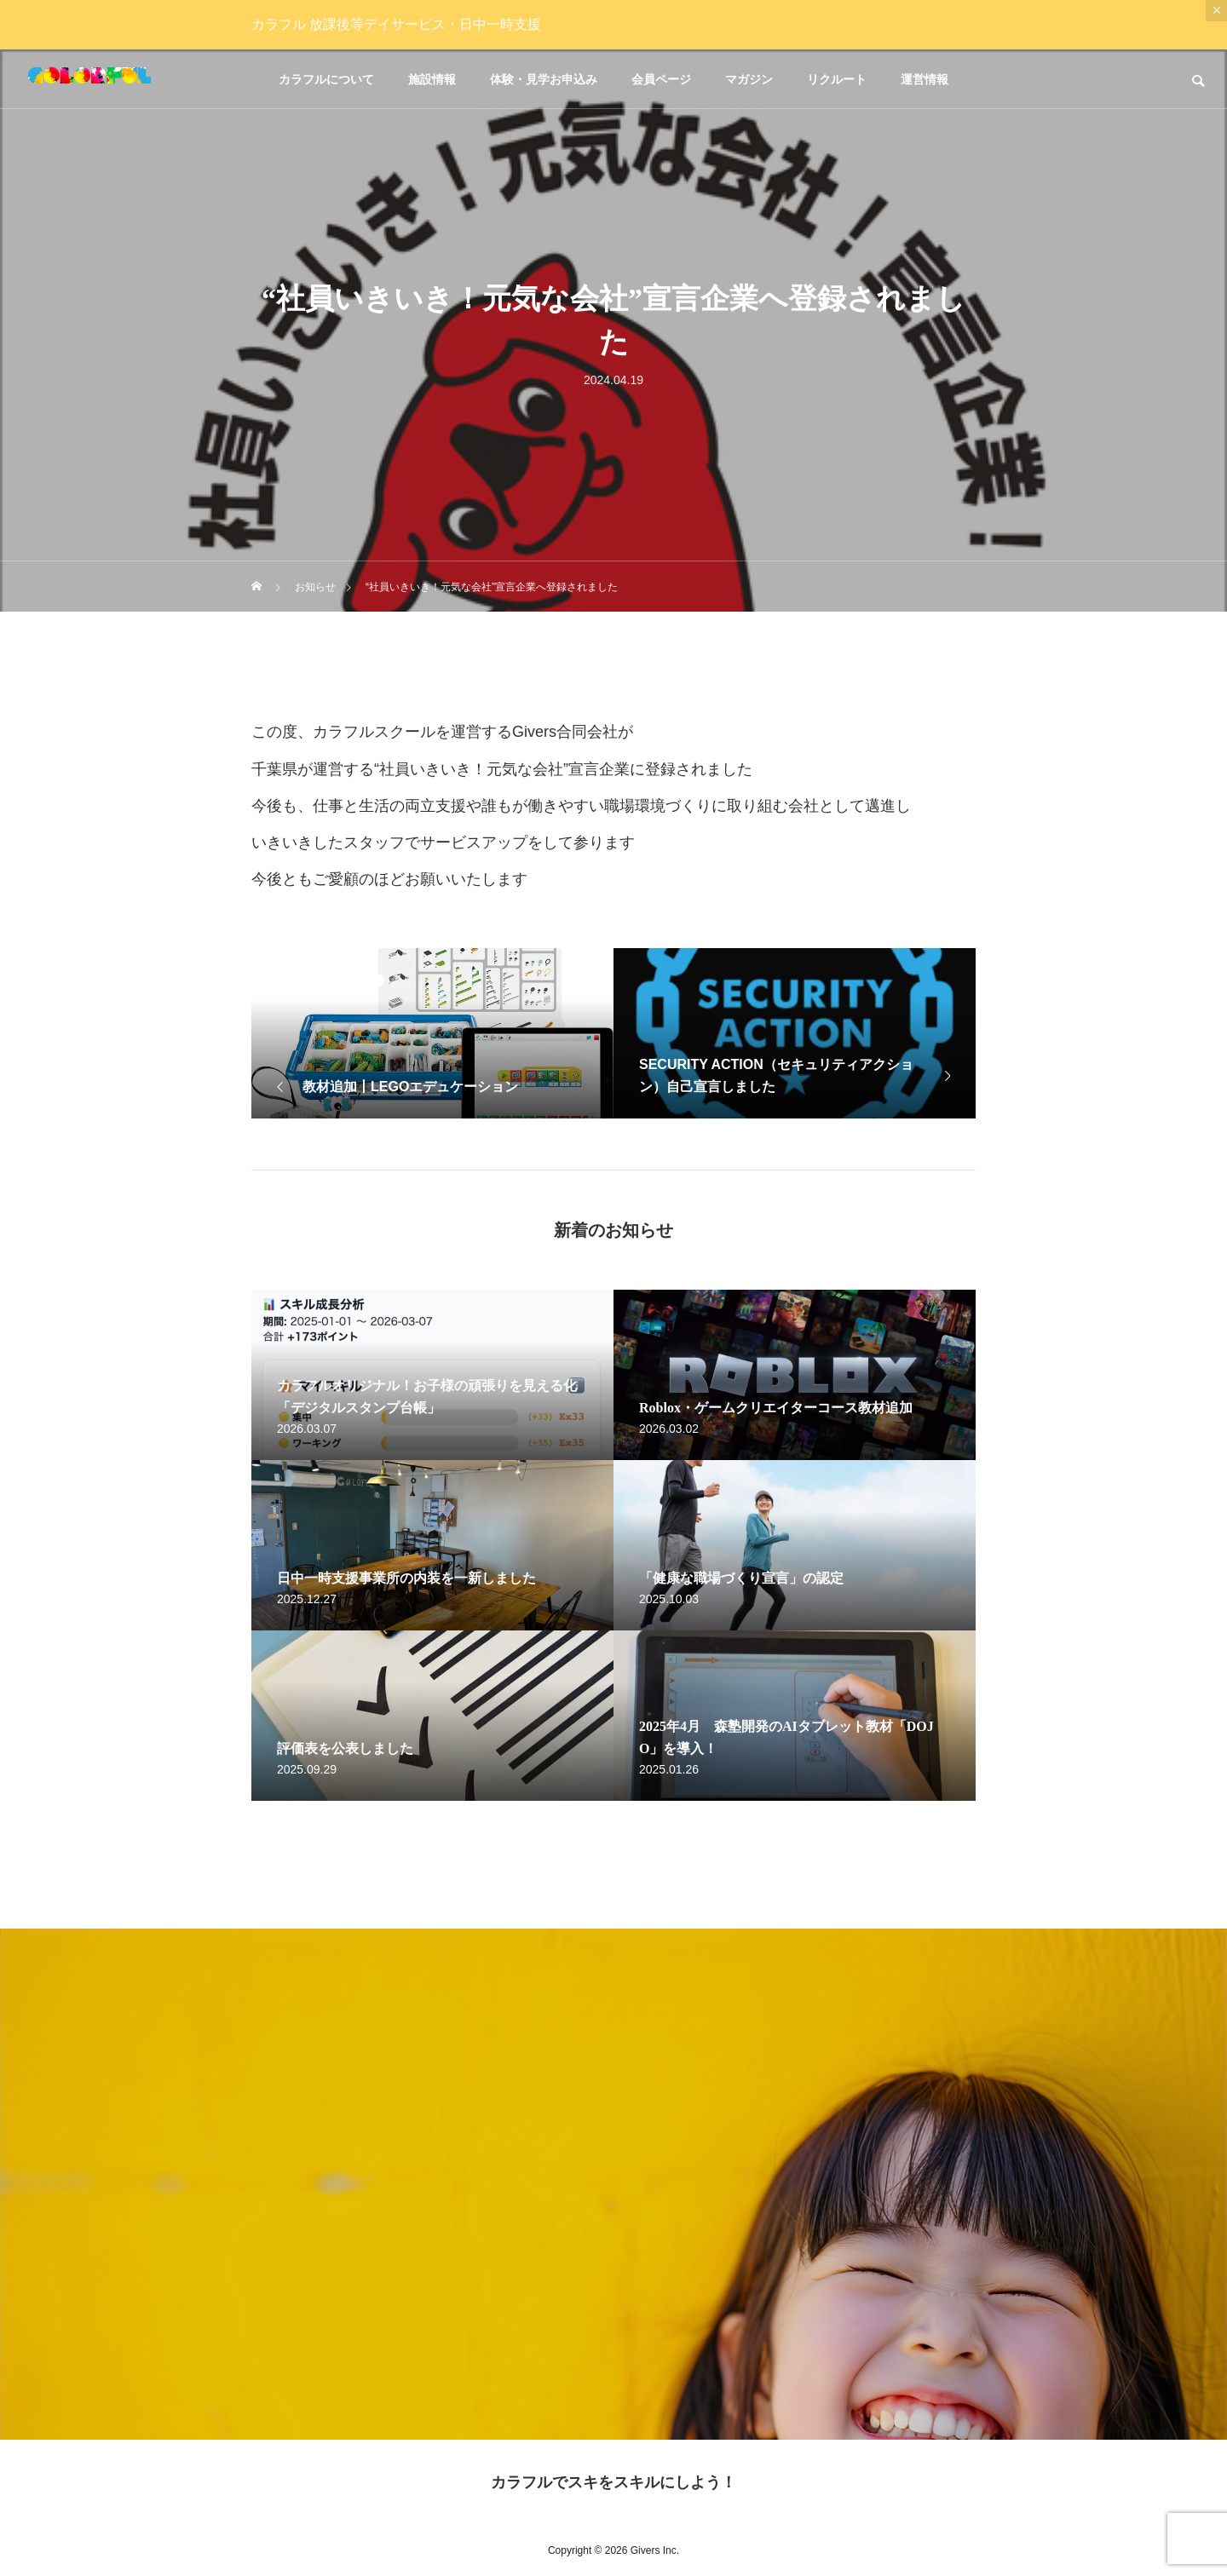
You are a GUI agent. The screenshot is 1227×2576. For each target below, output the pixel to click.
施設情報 (432, 79)
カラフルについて (326, 79)
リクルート (837, 79)
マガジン (749, 79)
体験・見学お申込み (543, 79)
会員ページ (661, 79)
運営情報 (924, 79)
